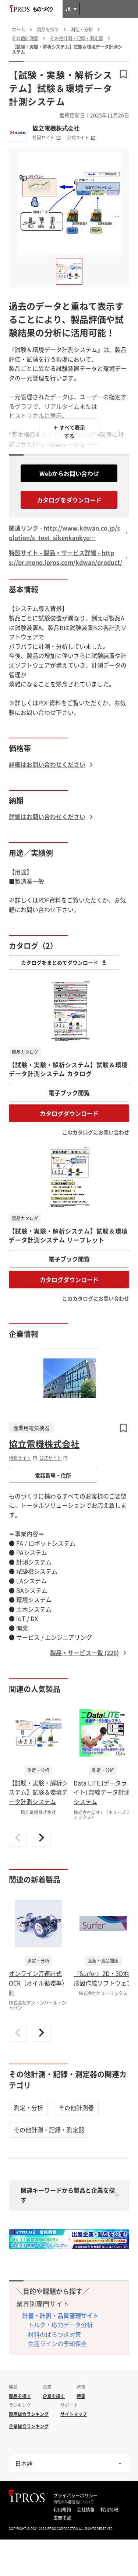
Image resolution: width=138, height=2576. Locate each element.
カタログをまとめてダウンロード (64, 962)
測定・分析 (28, 2107)
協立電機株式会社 (55, 128)
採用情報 (109, 2509)
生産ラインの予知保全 (57, 2343)
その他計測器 (76, 2107)
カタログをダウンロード (69, 499)
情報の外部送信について (73, 2502)
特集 (81, 2396)
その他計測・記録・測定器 (49, 2129)
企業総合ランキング (29, 2426)
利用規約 (62, 2509)
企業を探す (54, 2396)
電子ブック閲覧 (69, 1092)
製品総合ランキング (29, 2414)
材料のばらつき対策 (54, 2334)
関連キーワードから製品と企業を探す (68, 2195)
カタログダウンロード (69, 1113)
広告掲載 (62, 2517)
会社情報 (86, 2509)
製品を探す (20, 2396)
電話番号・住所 (53, 1475)
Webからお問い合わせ (69, 473)
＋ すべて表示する (69, 431)
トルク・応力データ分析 (60, 2324)
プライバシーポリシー (75, 2495)
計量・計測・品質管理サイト (60, 2315)
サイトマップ (73, 2414)
